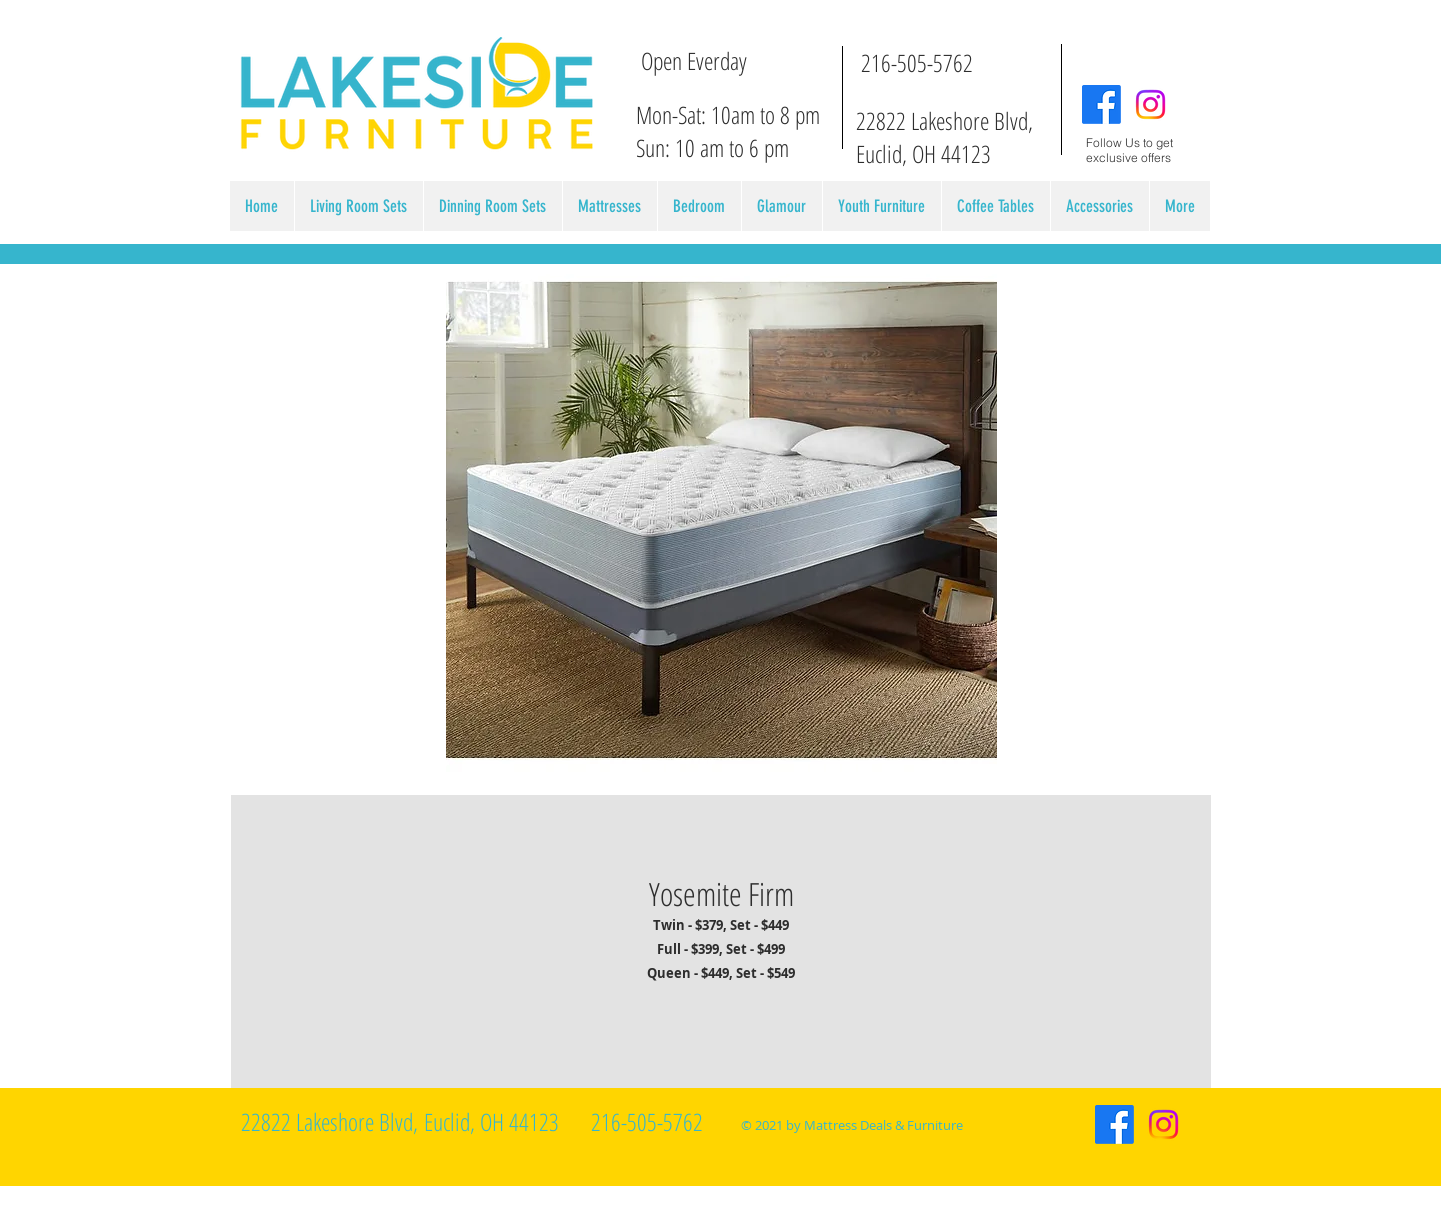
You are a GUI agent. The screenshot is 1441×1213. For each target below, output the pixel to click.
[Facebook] (1101, 104)
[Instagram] (1150, 104)
